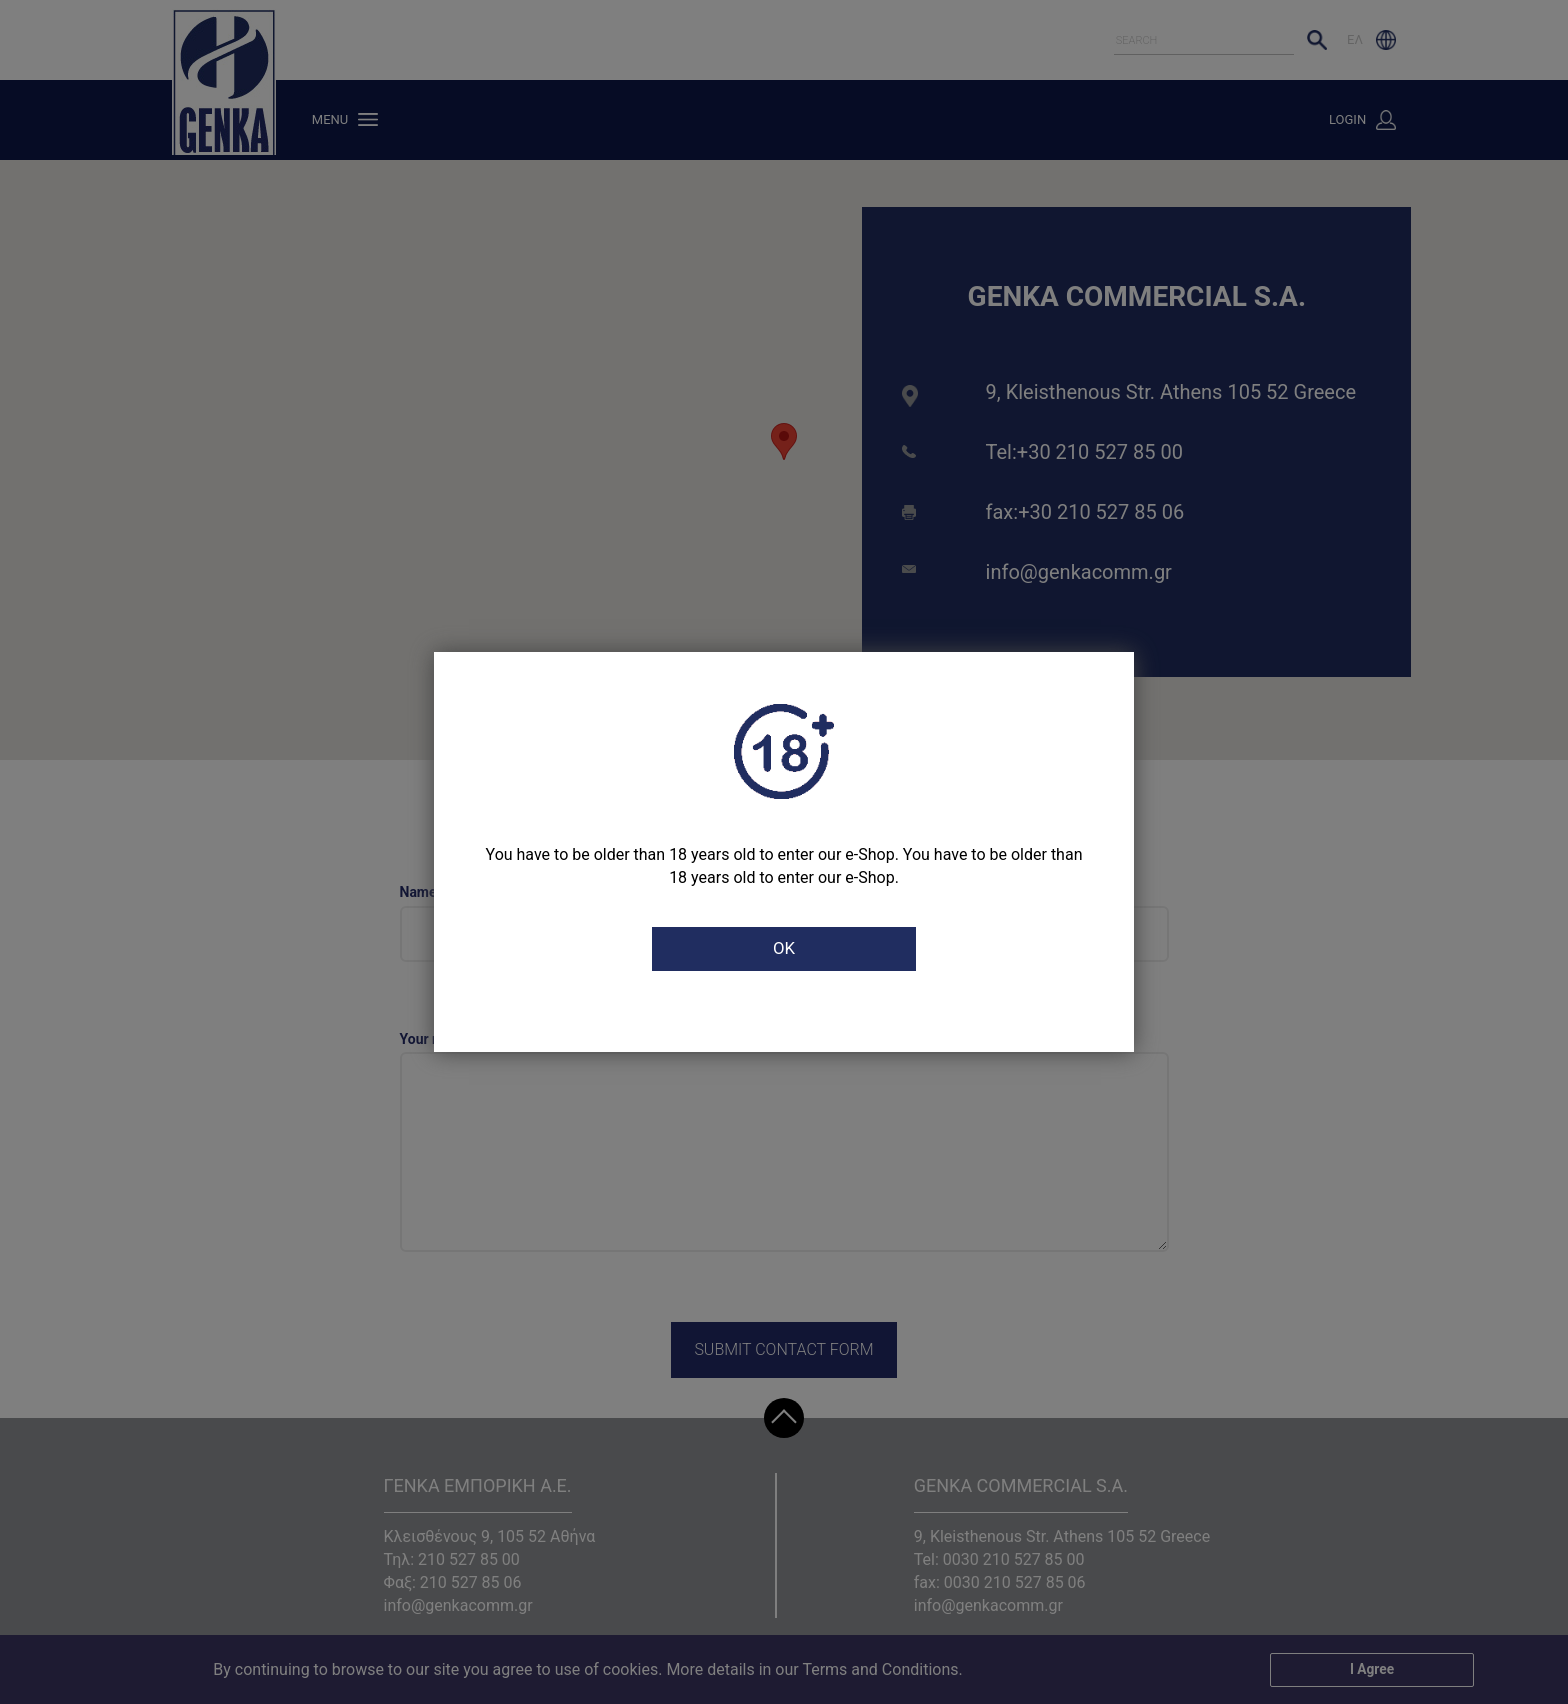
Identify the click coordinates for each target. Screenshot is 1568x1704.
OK (784, 949)
